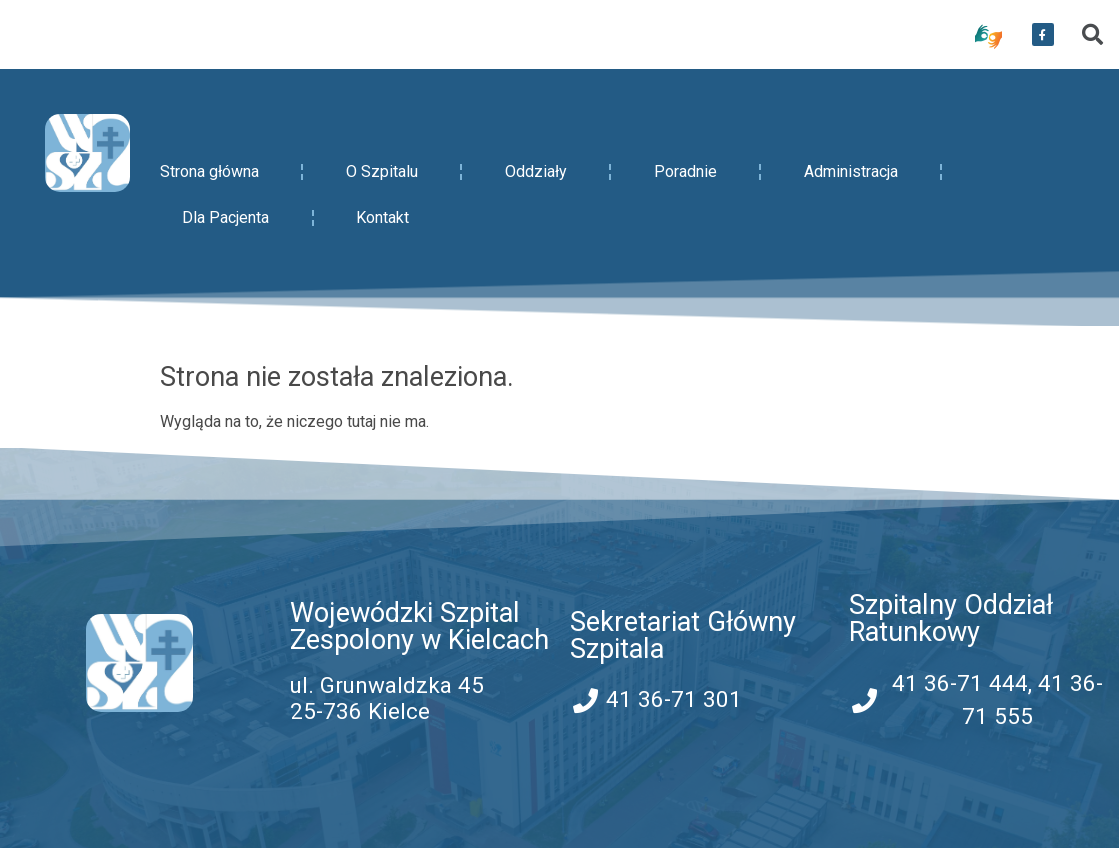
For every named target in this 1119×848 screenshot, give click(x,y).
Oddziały (536, 171)
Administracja (851, 171)
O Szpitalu (382, 171)
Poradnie (685, 171)
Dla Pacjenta (225, 217)
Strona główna (209, 171)
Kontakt (382, 217)
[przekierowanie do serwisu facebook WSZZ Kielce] (1043, 35)
